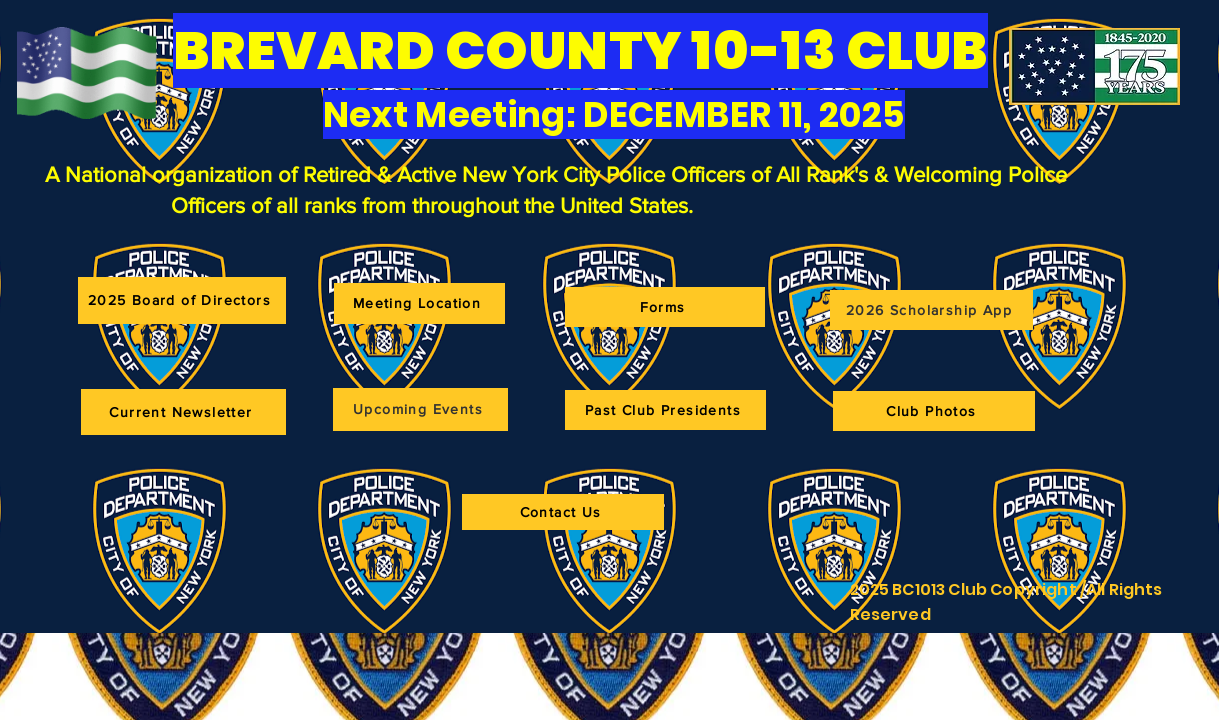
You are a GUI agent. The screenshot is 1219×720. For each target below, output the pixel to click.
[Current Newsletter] (183, 412)
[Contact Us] (563, 512)
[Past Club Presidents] (665, 410)
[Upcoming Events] (420, 409)
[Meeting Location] (419, 303)
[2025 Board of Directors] (182, 300)
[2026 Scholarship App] (931, 310)
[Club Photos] (934, 411)
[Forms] (665, 307)
